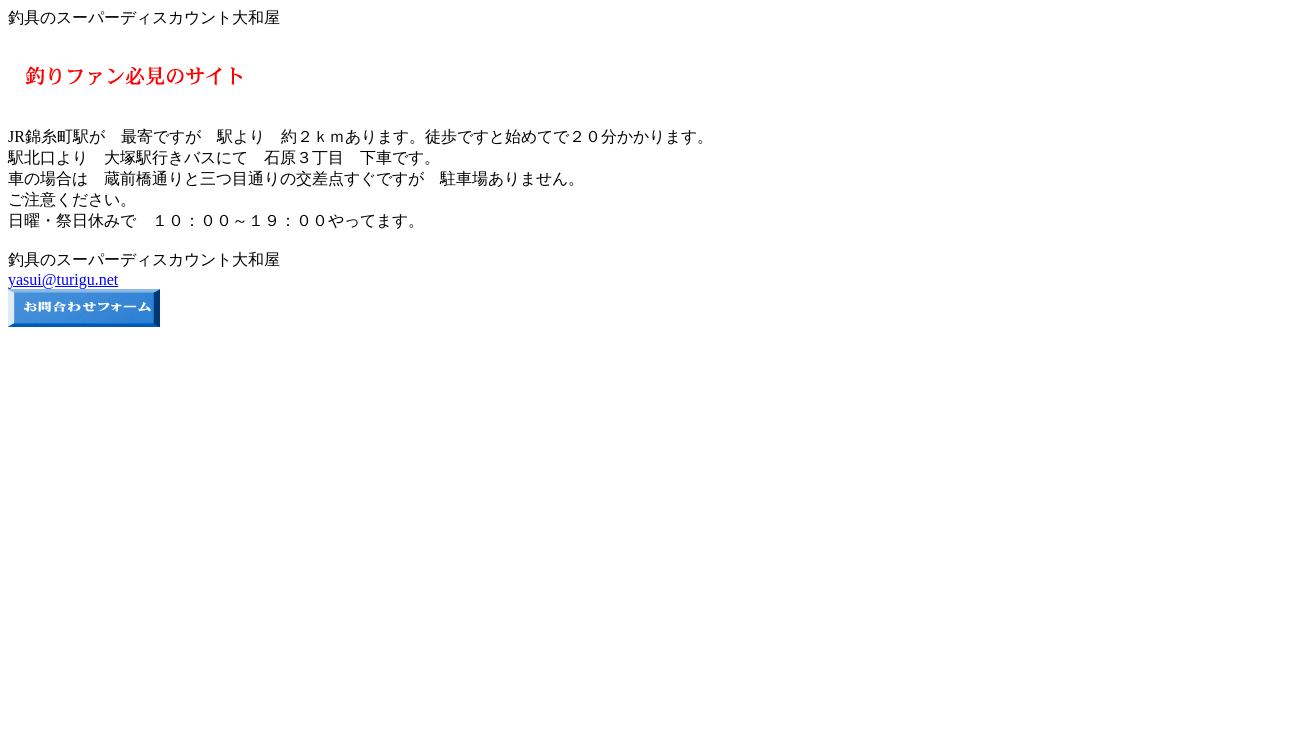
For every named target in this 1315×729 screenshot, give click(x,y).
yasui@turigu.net (63, 279)
